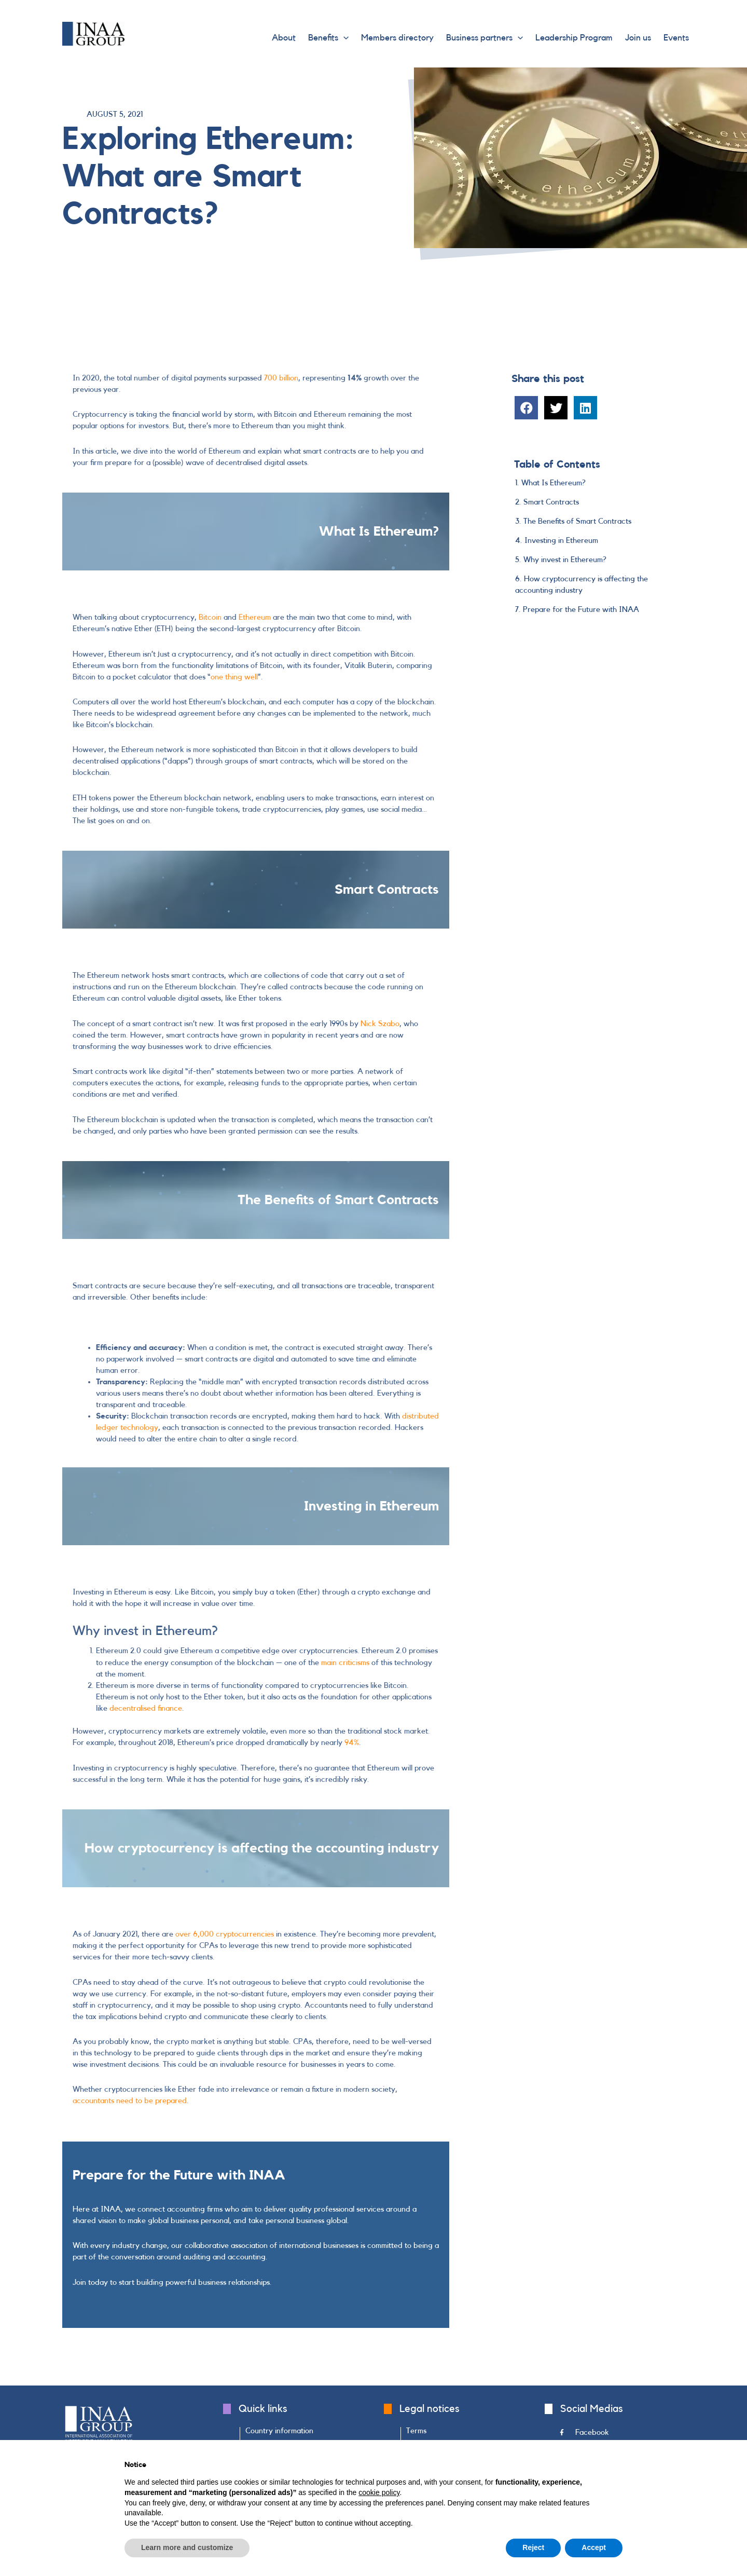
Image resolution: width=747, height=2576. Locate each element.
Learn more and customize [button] (187, 2547)
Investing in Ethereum (561, 540)
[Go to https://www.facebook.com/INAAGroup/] (622, 2435)
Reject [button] (533, 2547)
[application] (343, 37)
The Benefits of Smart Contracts (577, 521)
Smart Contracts (551, 502)
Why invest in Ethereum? (564, 560)
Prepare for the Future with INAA (581, 610)
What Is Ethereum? (553, 483)
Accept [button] (594, 2547)
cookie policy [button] (378, 2492)
